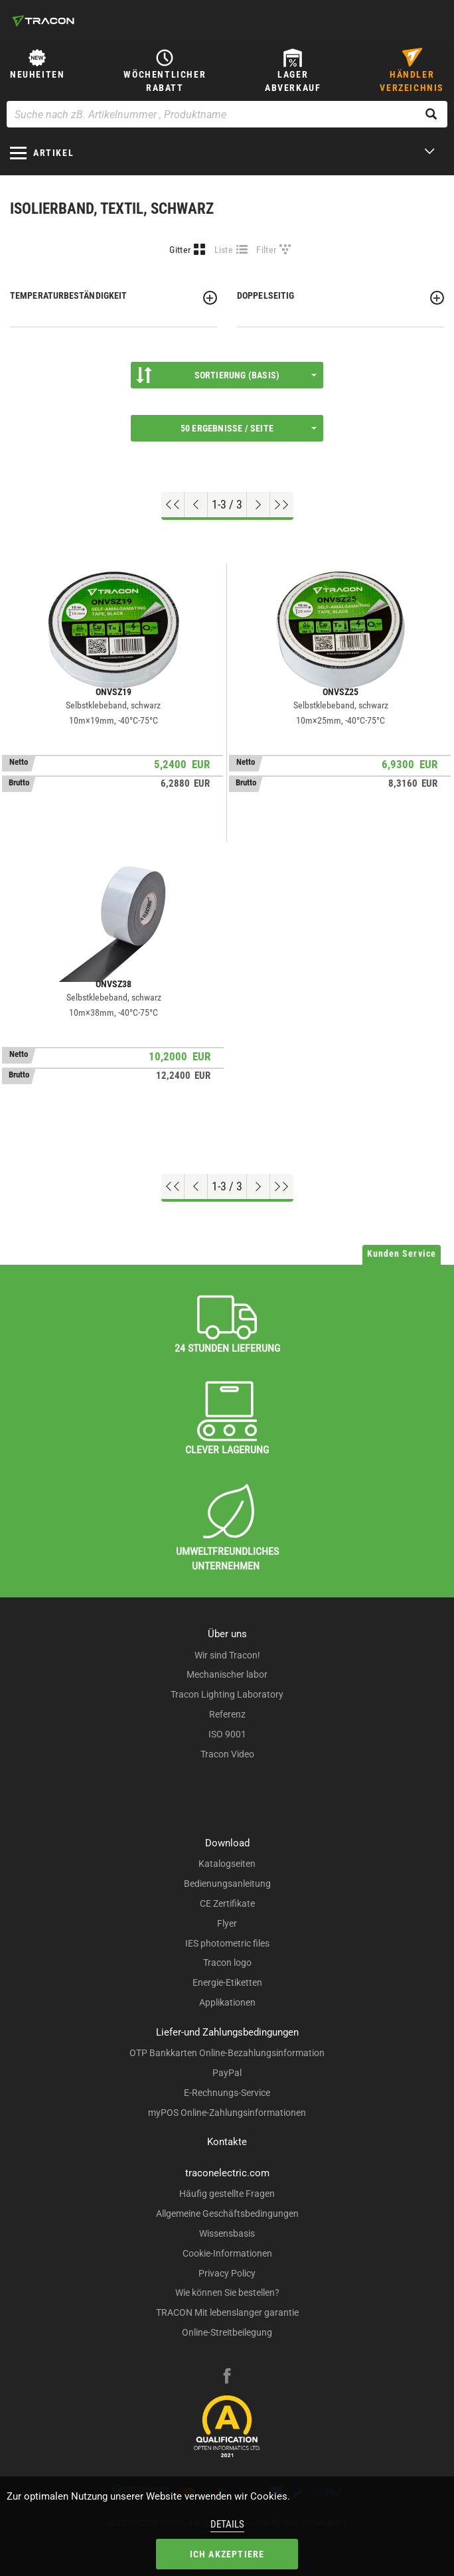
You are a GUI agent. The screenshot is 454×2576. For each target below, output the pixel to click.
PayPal (227, 2072)
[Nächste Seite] (258, 504)
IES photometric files (227, 1943)
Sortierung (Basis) (226, 375)
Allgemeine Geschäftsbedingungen (227, 2213)
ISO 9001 (227, 1734)
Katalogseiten (227, 1863)
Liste (224, 249)
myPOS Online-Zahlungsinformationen (227, 2112)
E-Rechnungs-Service (227, 2092)
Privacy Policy (227, 2273)
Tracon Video (227, 1754)
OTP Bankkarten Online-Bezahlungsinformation (227, 2053)
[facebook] (227, 2377)
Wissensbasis (227, 2233)
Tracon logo (227, 1962)
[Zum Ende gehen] (281, 504)
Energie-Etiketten (227, 1982)
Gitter (179, 249)
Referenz (227, 1714)
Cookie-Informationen (227, 2253)
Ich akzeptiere (227, 2554)
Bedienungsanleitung (227, 1883)
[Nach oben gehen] (173, 504)
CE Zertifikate (227, 1903)
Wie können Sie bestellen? (227, 2292)
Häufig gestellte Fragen (227, 2193)
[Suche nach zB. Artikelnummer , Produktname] (227, 114)
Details (227, 2524)
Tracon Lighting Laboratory (227, 1694)
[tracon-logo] (43, 20)
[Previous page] (196, 504)
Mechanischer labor (227, 1674)
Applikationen (227, 2002)
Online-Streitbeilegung (227, 2332)
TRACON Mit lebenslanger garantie (227, 2312)
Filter (266, 249)
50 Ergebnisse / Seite (249, 428)
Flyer (227, 1923)
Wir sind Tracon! (227, 1655)
